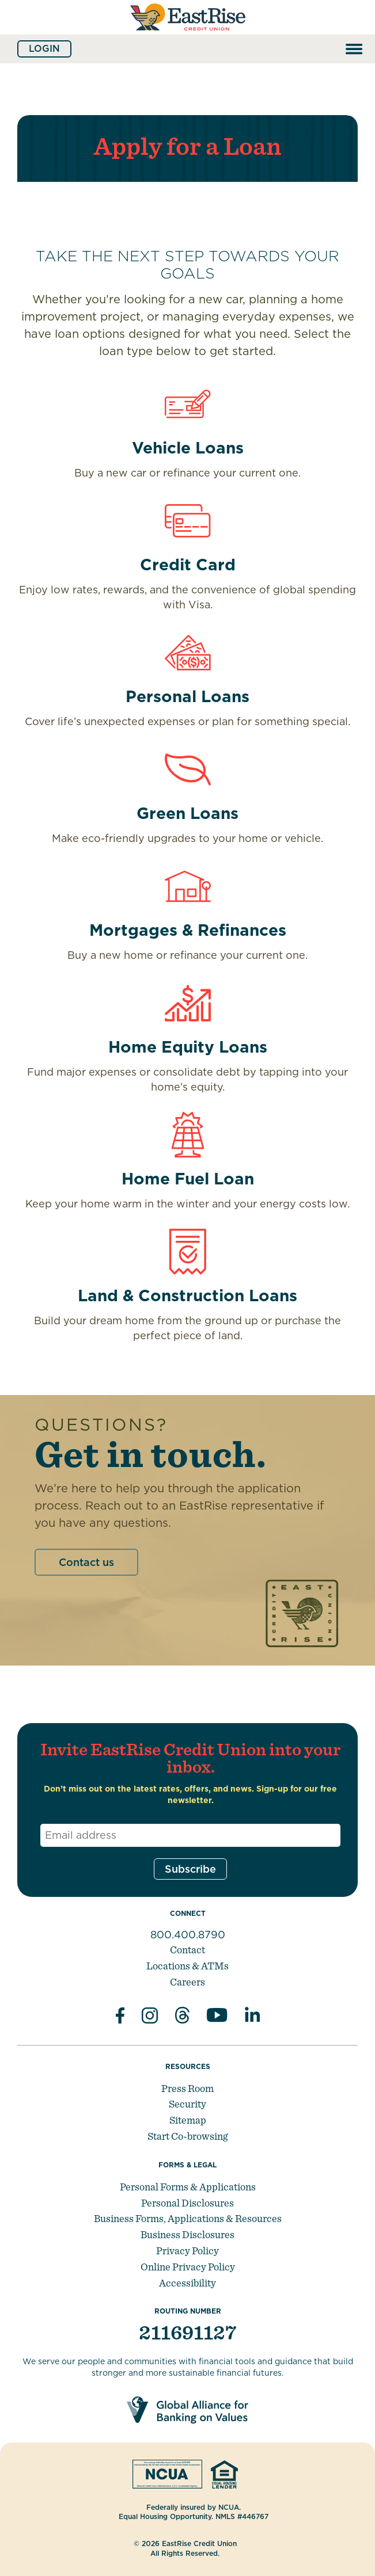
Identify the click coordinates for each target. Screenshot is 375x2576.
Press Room (187, 2088)
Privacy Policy (187, 2251)
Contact (187, 1950)
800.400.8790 (187, 1935)
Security (187, 2104)
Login (44, 48)
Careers (187, 1982)
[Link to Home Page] (187, 33)
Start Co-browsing (187, 2136)
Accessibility (187, 2283)
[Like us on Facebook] (120, 2017)
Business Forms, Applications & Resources (188, 2218)
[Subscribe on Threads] (182, 2017)
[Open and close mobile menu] (354, 48)
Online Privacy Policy (188, 2267)
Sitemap (187, 2120)
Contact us (86, 1562)
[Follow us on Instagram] (150, 2017)
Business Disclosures (187, 2234)
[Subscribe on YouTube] (217, 2017)
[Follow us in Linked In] (252, 2017)
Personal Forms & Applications (188, 2187)
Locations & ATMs (187, 1966)
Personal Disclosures (187, 2203)
